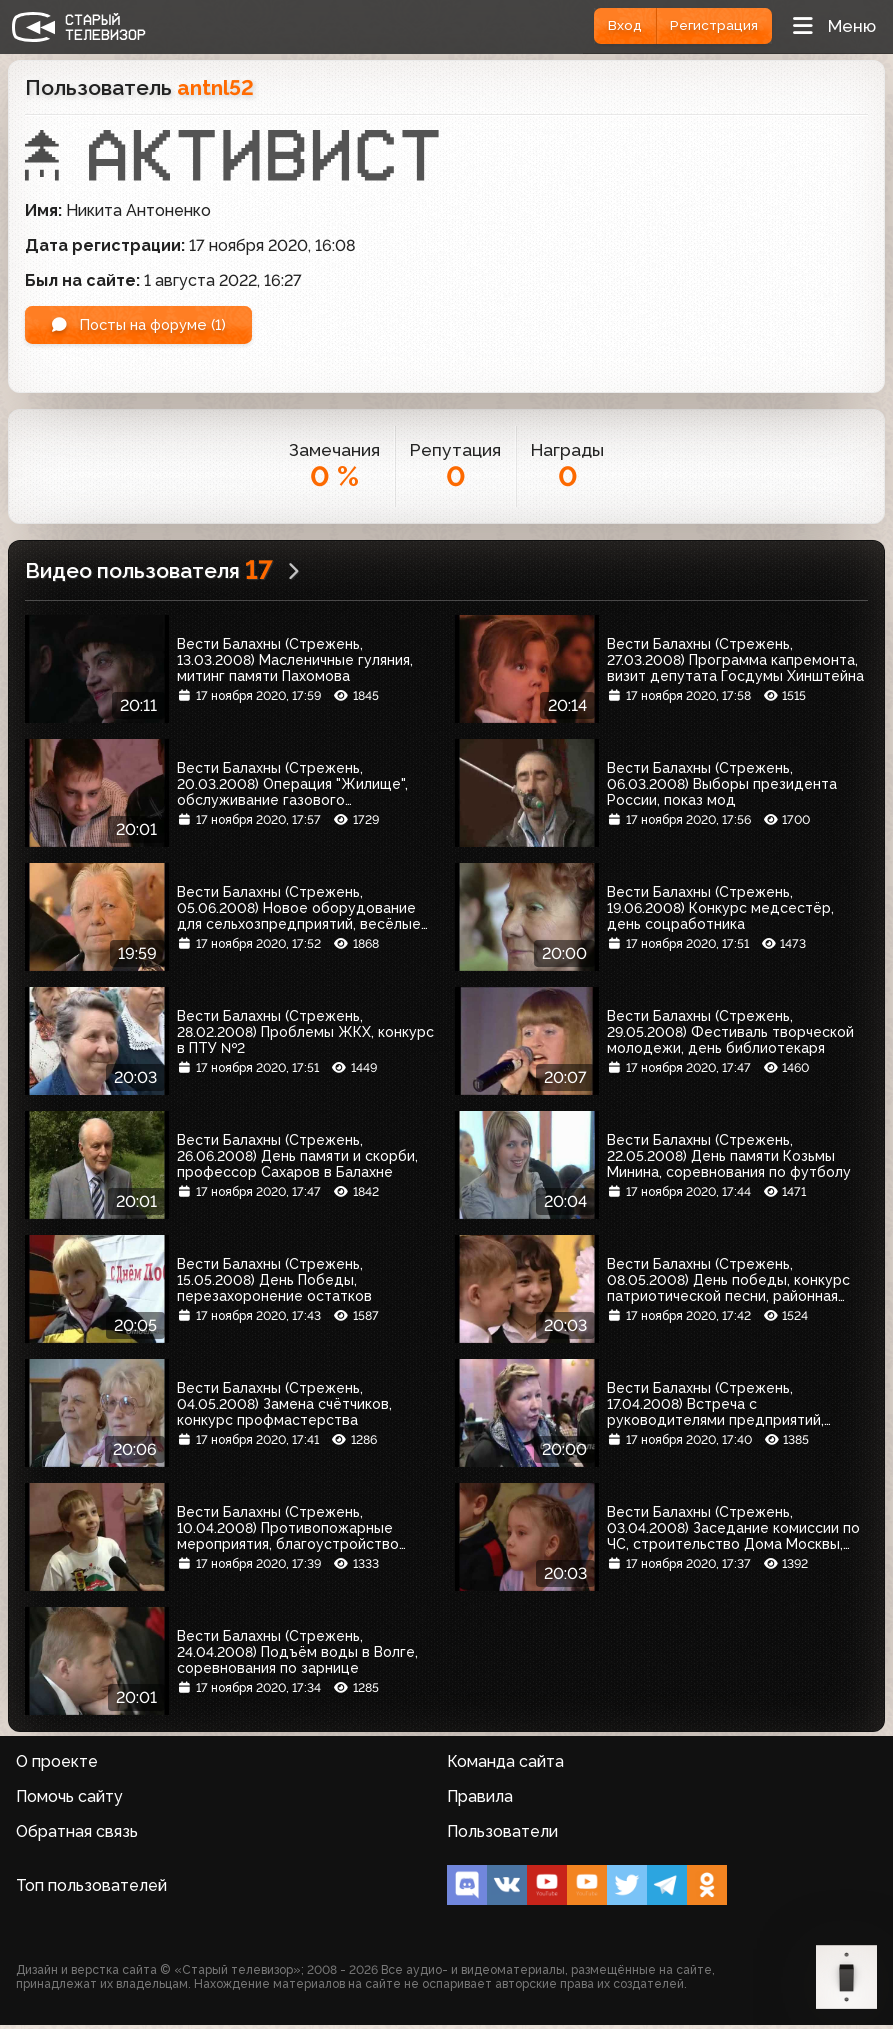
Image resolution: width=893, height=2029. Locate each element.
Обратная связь (77, 1835)
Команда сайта (505, 1765)
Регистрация (709, 26)
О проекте (57, 1765)
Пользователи (502, 1835)
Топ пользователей (91, 1889)
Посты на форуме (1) (148, 326)
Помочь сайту (69, 1800)
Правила (480, 1800)
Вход (610, 26)
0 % (334, 480)
